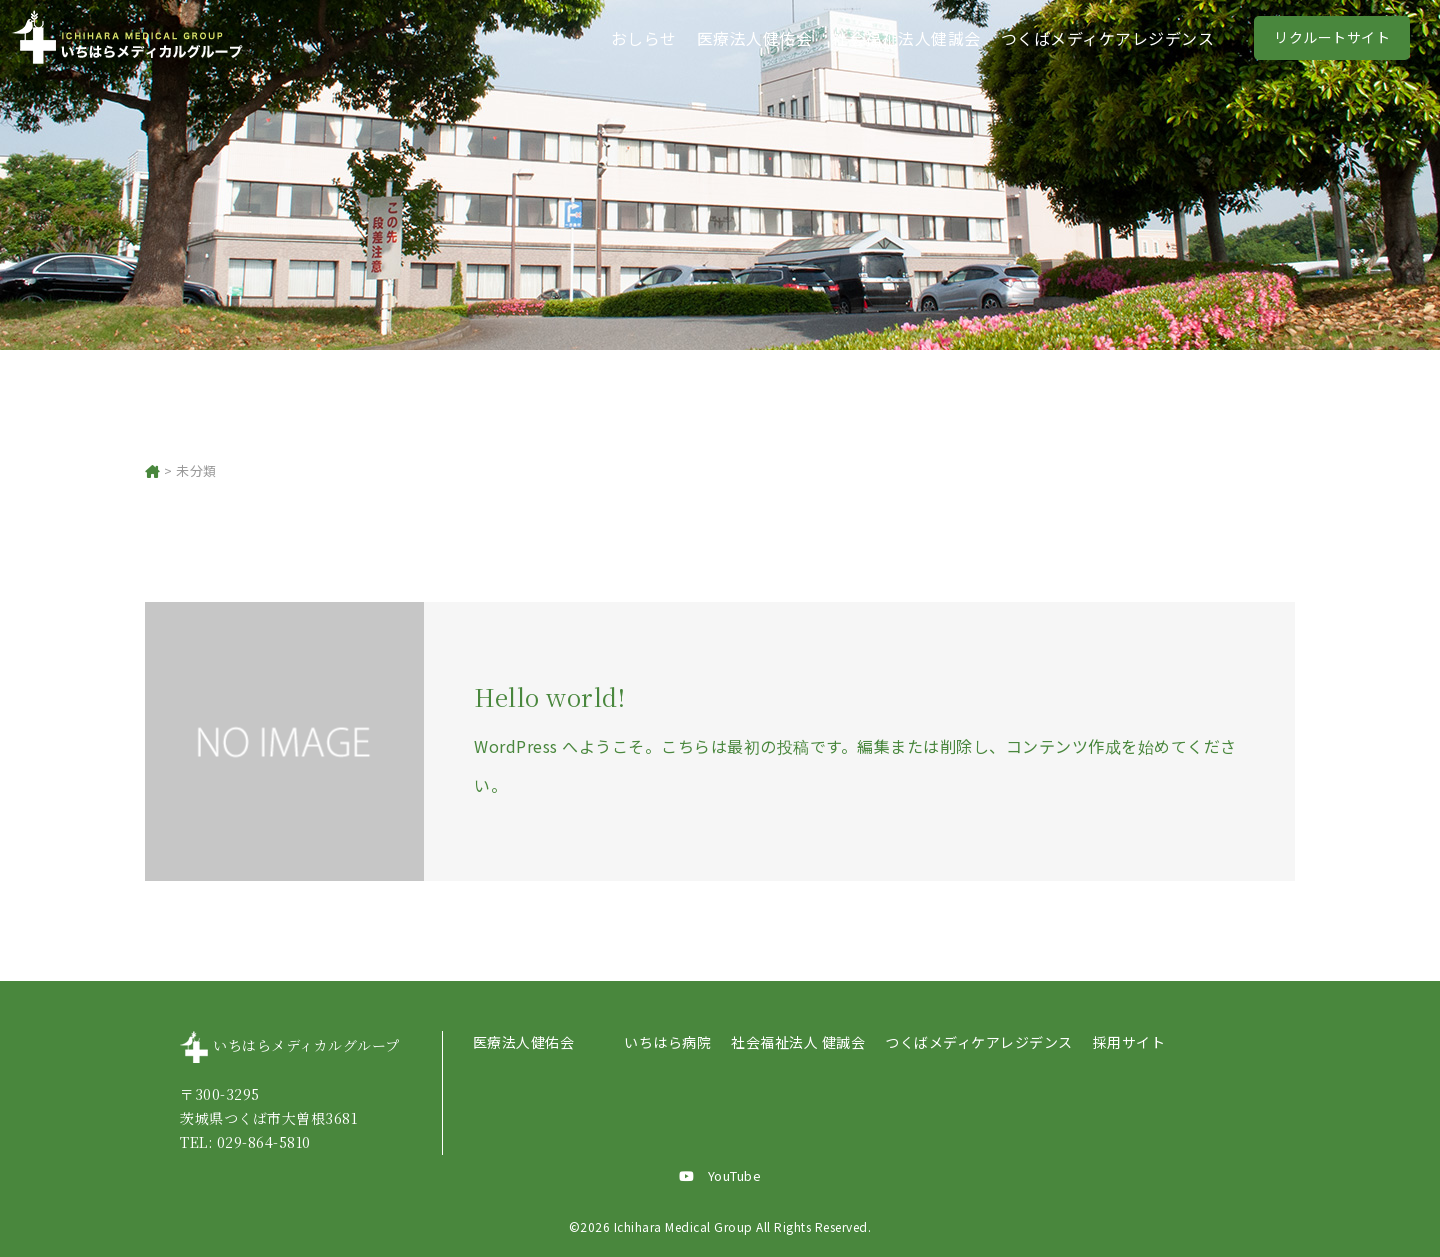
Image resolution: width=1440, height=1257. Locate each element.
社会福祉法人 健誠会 (798, 1042)
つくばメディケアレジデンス (1108, 38)
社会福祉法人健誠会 (906, 38)
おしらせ (644, 38)
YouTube (720, 1175)
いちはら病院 (667, 1042)
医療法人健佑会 (755, 38)
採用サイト (1129, 1042)
